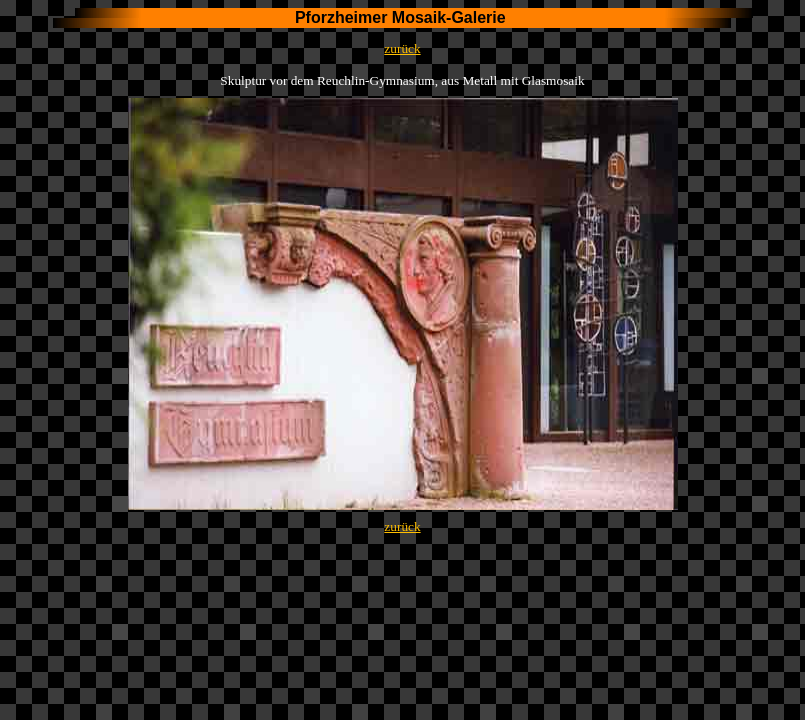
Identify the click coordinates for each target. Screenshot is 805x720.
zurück (402, 48)
